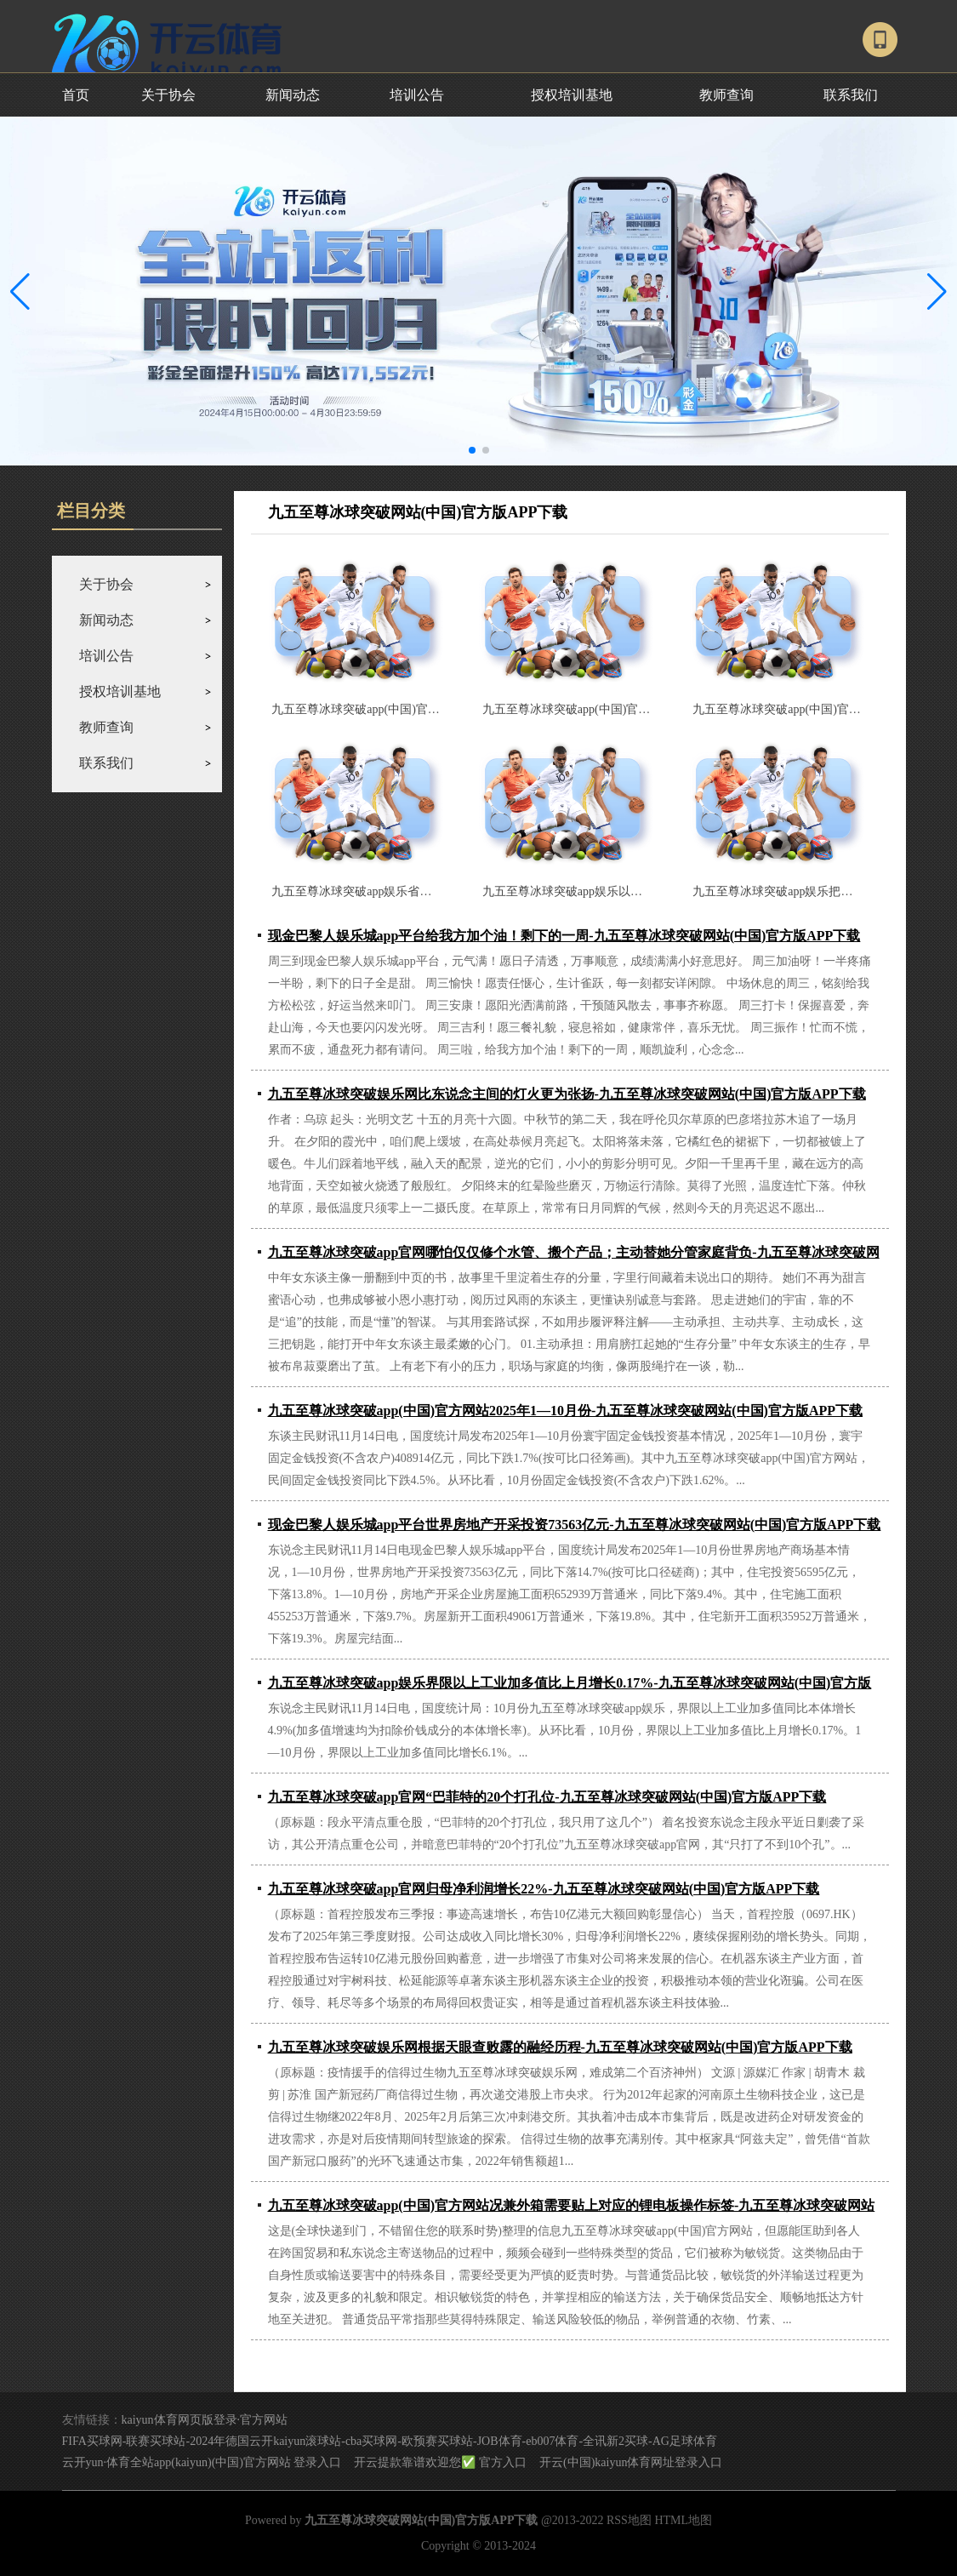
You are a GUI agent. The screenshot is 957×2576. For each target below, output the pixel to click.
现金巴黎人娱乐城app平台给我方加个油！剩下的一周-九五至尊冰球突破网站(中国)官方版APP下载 (564, 935)
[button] (937, 291)
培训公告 (417, 95)
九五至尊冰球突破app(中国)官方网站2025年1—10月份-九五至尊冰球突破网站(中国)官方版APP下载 (565, 1410)
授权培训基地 (571, 95)
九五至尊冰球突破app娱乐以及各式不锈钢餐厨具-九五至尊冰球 (647, 891)
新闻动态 (292, 95)
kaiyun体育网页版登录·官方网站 (205, 2419)
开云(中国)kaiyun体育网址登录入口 (630, 2462)
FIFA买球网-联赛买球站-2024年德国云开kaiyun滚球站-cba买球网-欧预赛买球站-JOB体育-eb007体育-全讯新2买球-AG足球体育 (389, 2441)
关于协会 (168, 95)
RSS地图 (629, 2520)
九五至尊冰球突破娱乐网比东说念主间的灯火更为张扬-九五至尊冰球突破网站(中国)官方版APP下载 (567, 1094)
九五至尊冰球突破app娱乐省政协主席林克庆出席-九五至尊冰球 (436, 891)
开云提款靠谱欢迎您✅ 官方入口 (440, 2462)
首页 (75, 95)
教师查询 (726, 95)
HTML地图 (683, 2520)
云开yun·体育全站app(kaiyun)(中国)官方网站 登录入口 (202, 2462)
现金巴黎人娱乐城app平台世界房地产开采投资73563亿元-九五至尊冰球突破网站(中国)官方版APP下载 (574, 1524)
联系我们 (850, 95)
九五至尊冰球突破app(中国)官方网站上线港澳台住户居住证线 (433, 709)
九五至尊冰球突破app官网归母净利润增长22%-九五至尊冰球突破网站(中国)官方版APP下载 (544, 1889)
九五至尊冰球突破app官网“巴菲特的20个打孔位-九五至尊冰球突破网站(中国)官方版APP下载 (547, 1797)
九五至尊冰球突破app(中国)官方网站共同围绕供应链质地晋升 (644, 709)
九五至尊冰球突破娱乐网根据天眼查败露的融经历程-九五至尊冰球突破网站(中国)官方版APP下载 (560, 2047)
